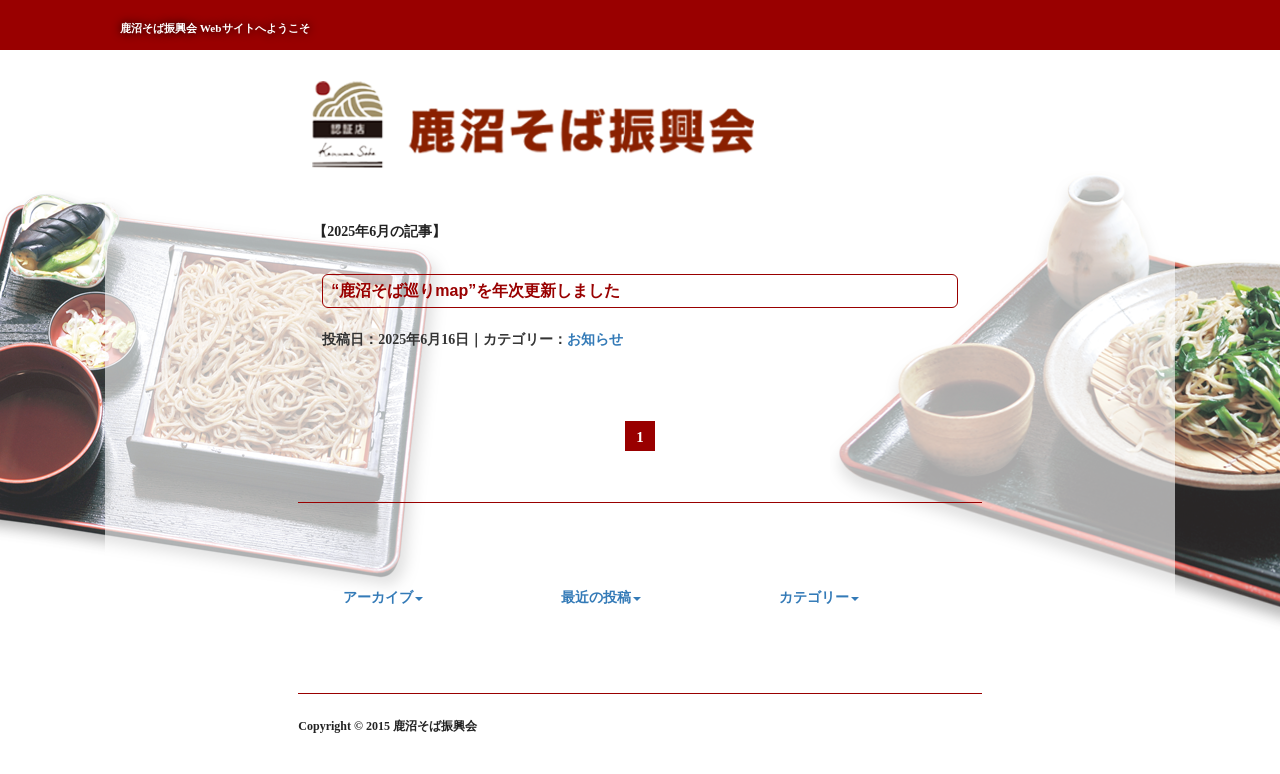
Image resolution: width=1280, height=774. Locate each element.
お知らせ (595, 339)
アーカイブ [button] (383, 597)
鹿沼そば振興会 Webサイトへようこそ (215, 28)
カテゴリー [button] (819, 597)
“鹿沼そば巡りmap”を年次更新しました (475, 290)
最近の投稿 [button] (601, 597)
